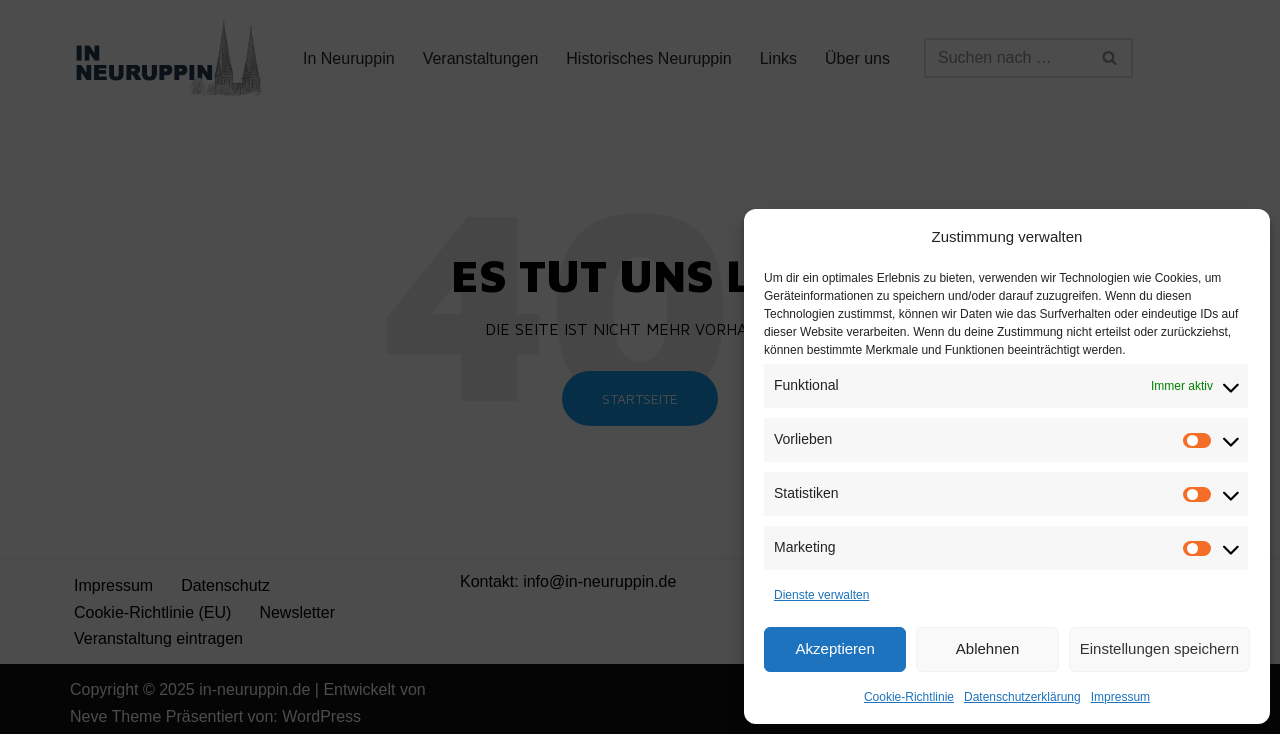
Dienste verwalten (821, 595)
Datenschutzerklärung (1022, 697)
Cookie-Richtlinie (909, 697)
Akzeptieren (835, 648)
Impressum (1120, 697)
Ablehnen (987, 648)
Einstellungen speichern (1159, 648)
